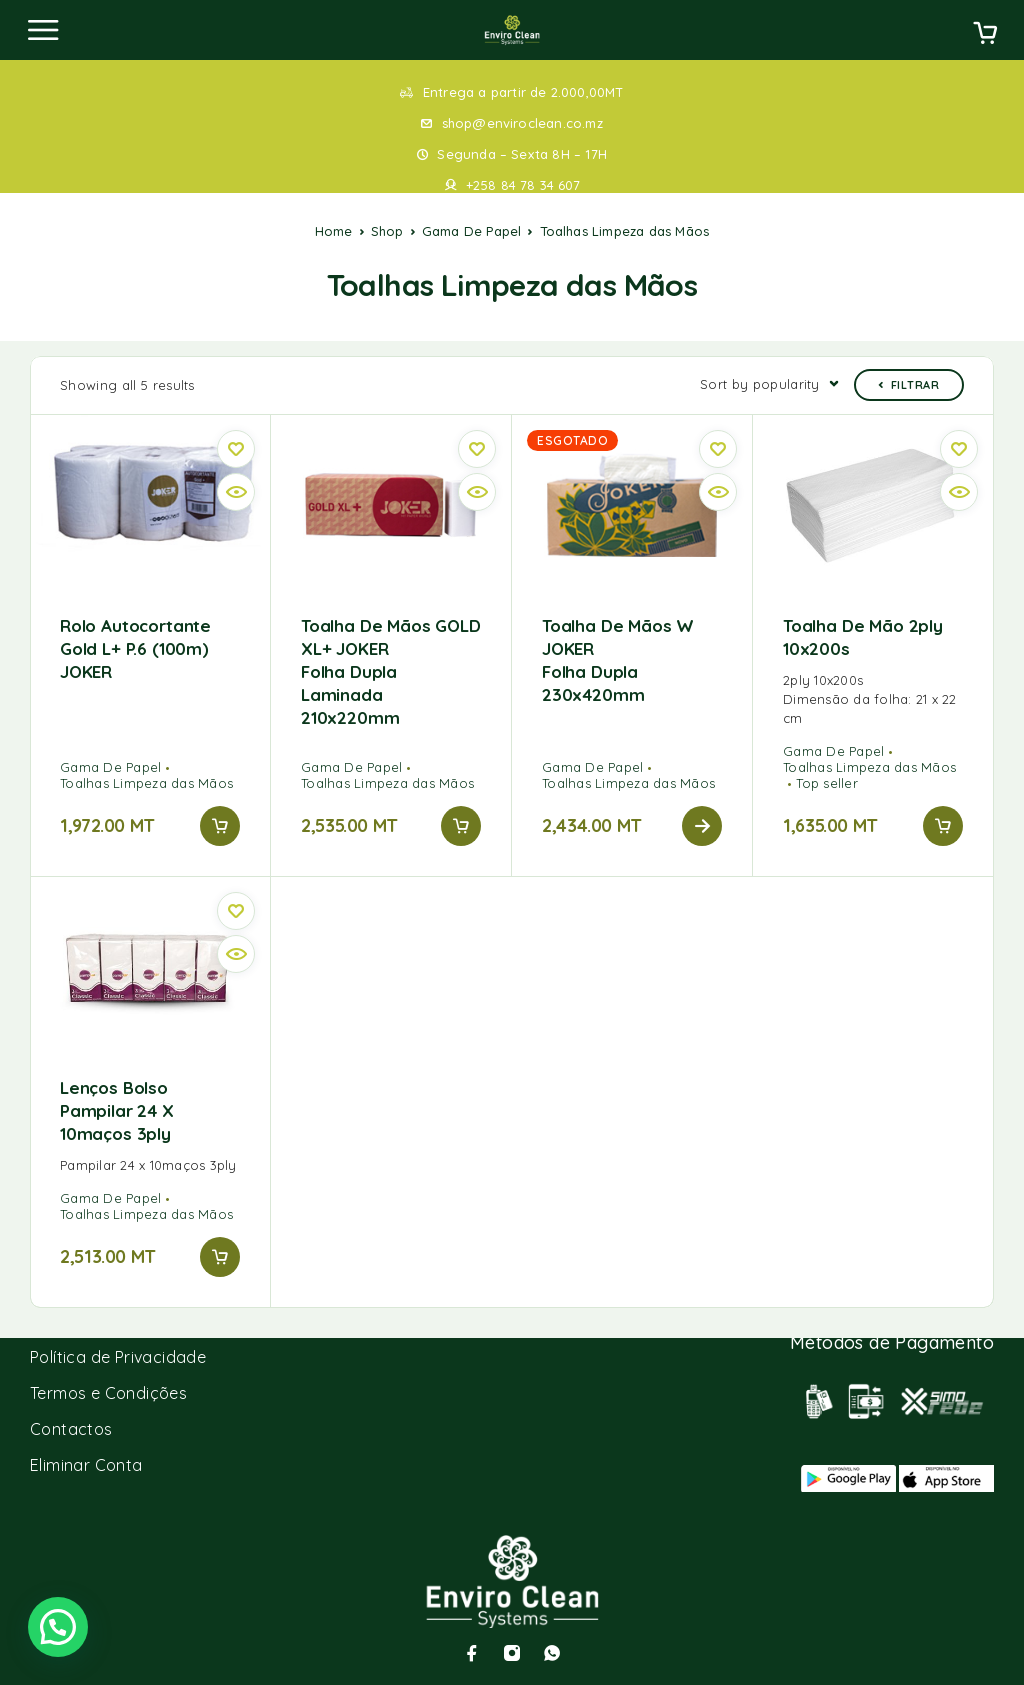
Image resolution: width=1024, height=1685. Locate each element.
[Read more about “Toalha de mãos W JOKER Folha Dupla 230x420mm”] (702, 826)
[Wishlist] (236, 449)
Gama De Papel (472, 231)
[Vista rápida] (236, 492)
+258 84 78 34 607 (523, 185)
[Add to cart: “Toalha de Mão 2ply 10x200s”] (943, 826)
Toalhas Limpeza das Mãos (146, 783)
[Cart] (985, 35)
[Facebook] (472, 1653)
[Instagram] (512, 1653)
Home (334, 231)
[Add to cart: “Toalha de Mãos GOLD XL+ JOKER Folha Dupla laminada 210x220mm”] (461, 826)
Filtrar (909, 385)
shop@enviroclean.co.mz (522, 123)
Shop (387, 231)
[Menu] (43, 30)
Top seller (827, 783)
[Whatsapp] (552, 1653)
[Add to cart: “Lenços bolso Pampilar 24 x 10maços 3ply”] (220, 1257)
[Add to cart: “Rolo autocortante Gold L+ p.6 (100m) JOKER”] (220, 826)
